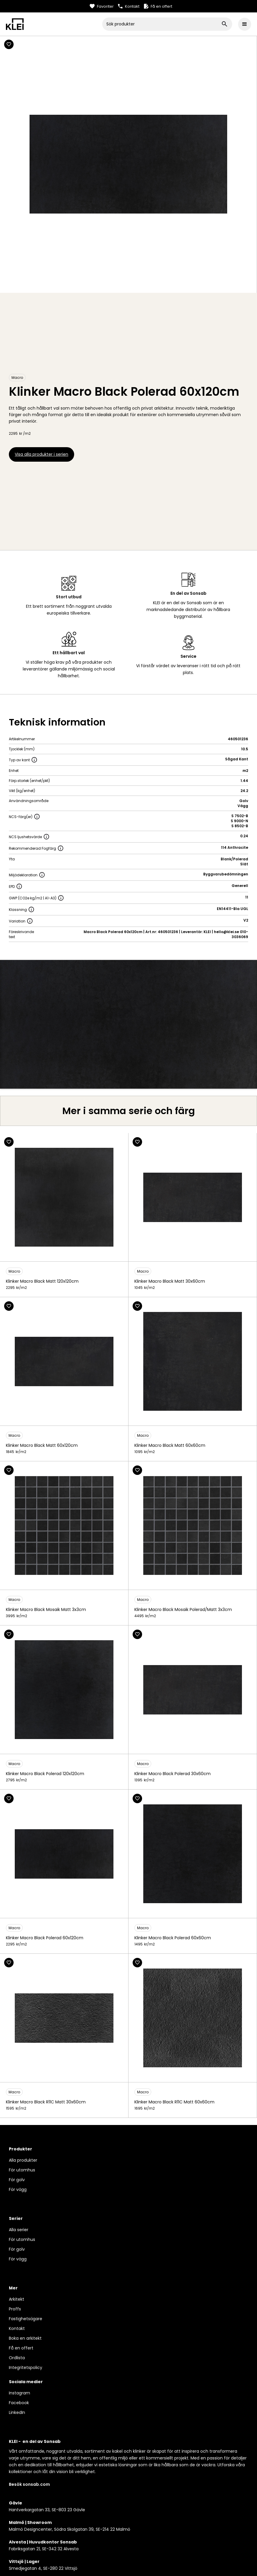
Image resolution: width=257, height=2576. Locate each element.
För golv (17, 2180)
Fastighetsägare (25, 2319)
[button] (244, 24)
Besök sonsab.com (29, 2484)
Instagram (19, 2393)
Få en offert (21, 2348)
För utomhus (22, 2170)
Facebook (19, 2403)
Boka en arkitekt (25, 2338)
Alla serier (18, 2230)
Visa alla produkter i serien (41, 454)
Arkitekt (16, 2299)
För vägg (18, 2189)
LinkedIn (17, 2412)
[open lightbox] (128, 1024)
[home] (54, 24)
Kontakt (17, 2328)
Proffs (15, 2309)
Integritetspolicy (25, 2367)
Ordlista (17, 2358)
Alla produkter (23, 2160)
